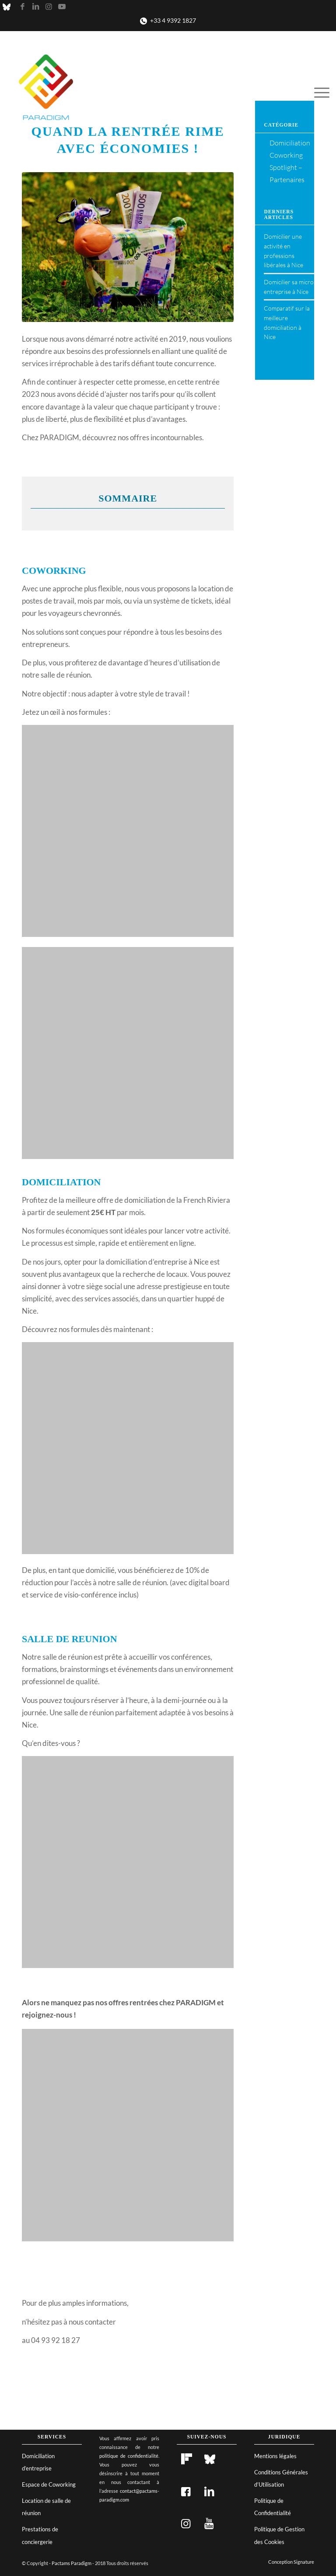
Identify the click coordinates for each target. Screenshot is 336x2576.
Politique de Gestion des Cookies (279, 2535)
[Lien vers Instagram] (48, 6)
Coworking (286, 155)
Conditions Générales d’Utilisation (281, 2478)
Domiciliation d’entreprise (38, 2462)
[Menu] (319, 92)
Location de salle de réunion (46, 2506)
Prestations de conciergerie (40, 2535)
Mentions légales (275, 2455)
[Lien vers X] (9, 6)
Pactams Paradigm (71, 2563)
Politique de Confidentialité (272, 2506)
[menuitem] (319, 92)
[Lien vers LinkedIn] (35, 6)
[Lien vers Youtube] (61, 6)
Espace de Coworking (49, 2484)
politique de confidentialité (128, 2456)
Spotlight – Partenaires (287, 173)
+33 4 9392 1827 (173, 20)
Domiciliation (290, 142)
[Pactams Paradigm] (46, 92)
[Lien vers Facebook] (22, 6)
